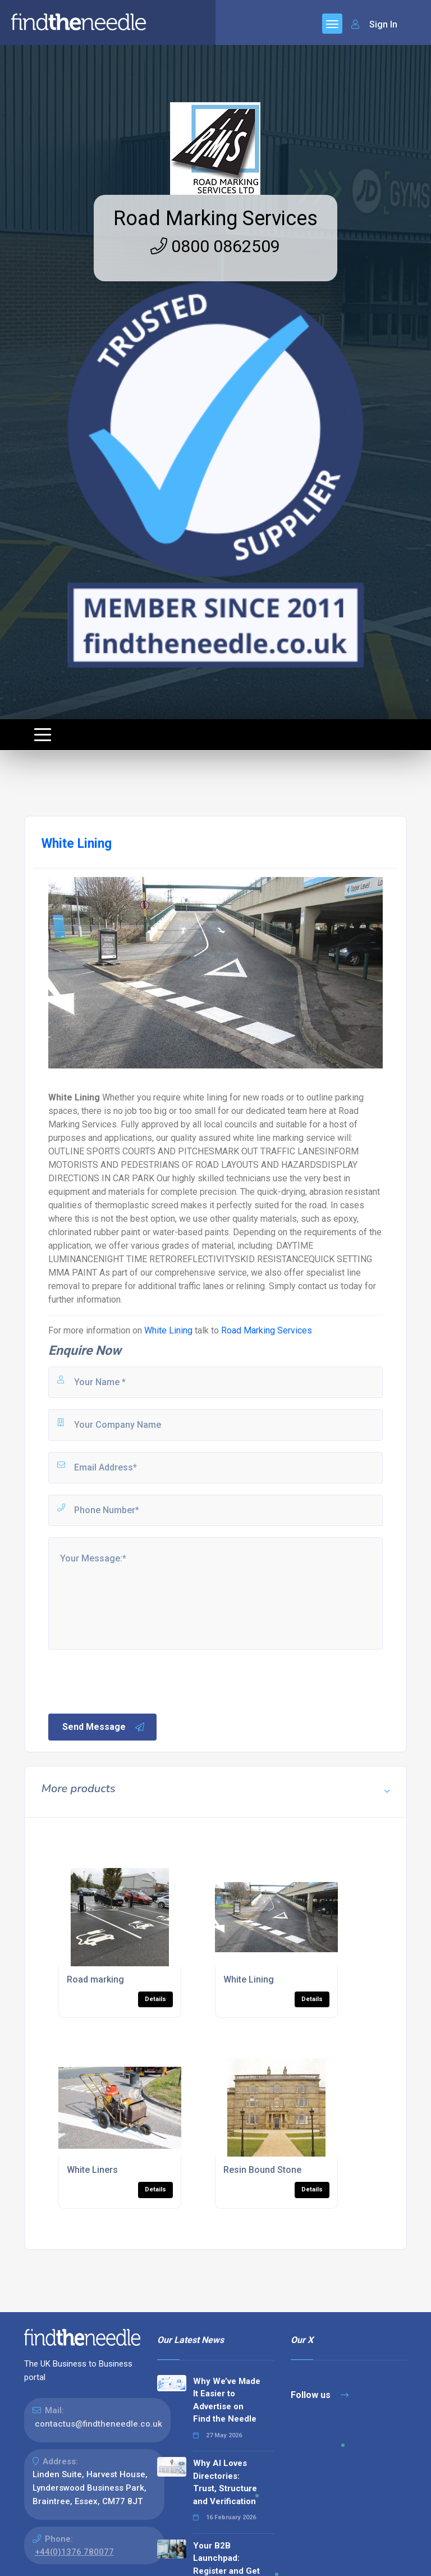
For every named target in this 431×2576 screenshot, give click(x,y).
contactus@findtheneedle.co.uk (98, 2424)
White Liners (92, 2169)
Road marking (95, 1979)
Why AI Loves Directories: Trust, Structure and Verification (225, 2482)
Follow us (320, 2395)
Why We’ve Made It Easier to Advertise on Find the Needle (226, 2400)
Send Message (103, 1727)
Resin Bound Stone (262, 2169)
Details (155, 1999)
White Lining (168, 1330)
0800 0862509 (215, 246)
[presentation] (132, 1680)
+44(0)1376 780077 (74, 2552)
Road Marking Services (215, 218)
